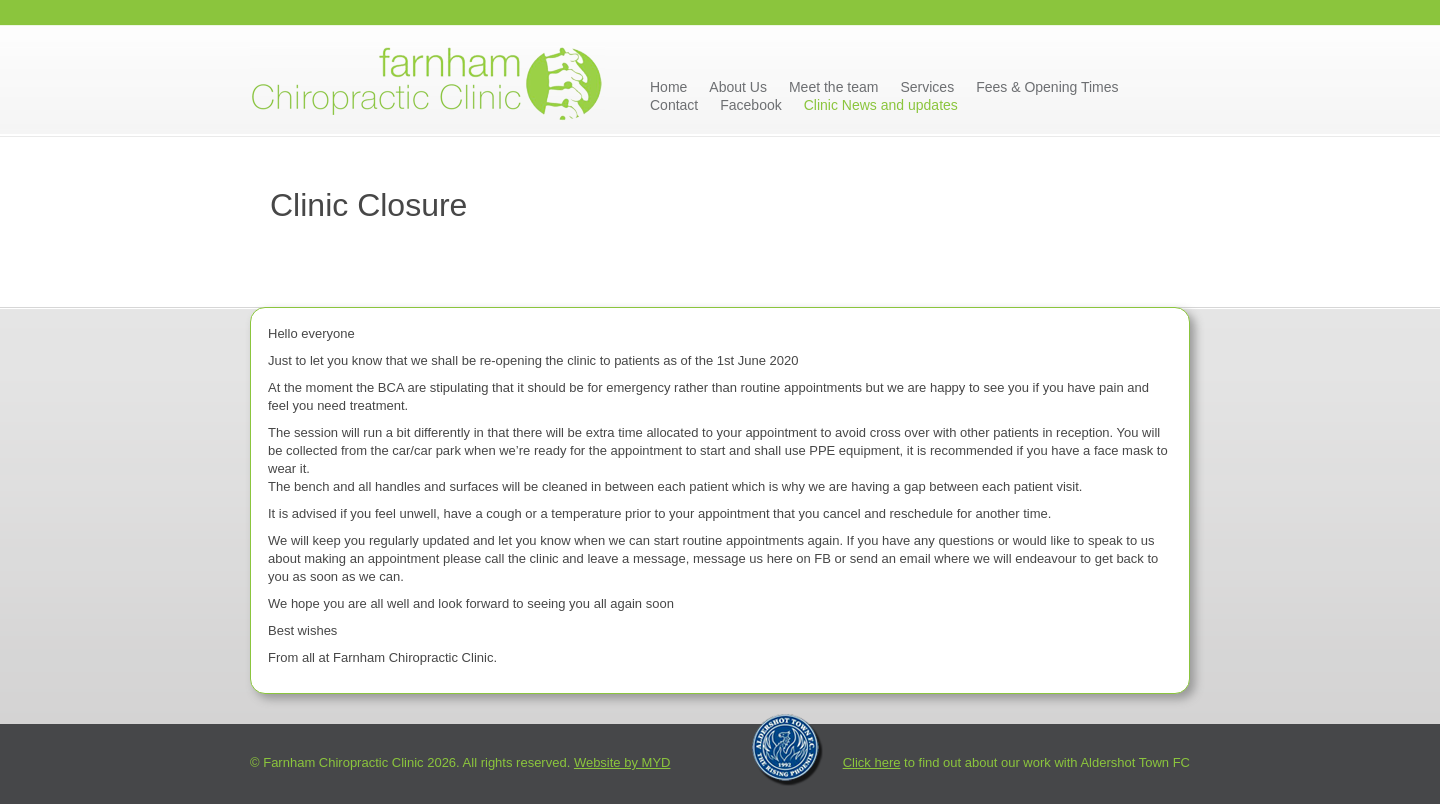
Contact (674, 105)
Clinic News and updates (881, 105)
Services (927, 87)
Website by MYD (622, 762)
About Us (738, 87)
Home (668, 87)
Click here (872, 762)
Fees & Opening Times (1047, 87)
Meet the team (834, 87)
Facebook (750, 105)
